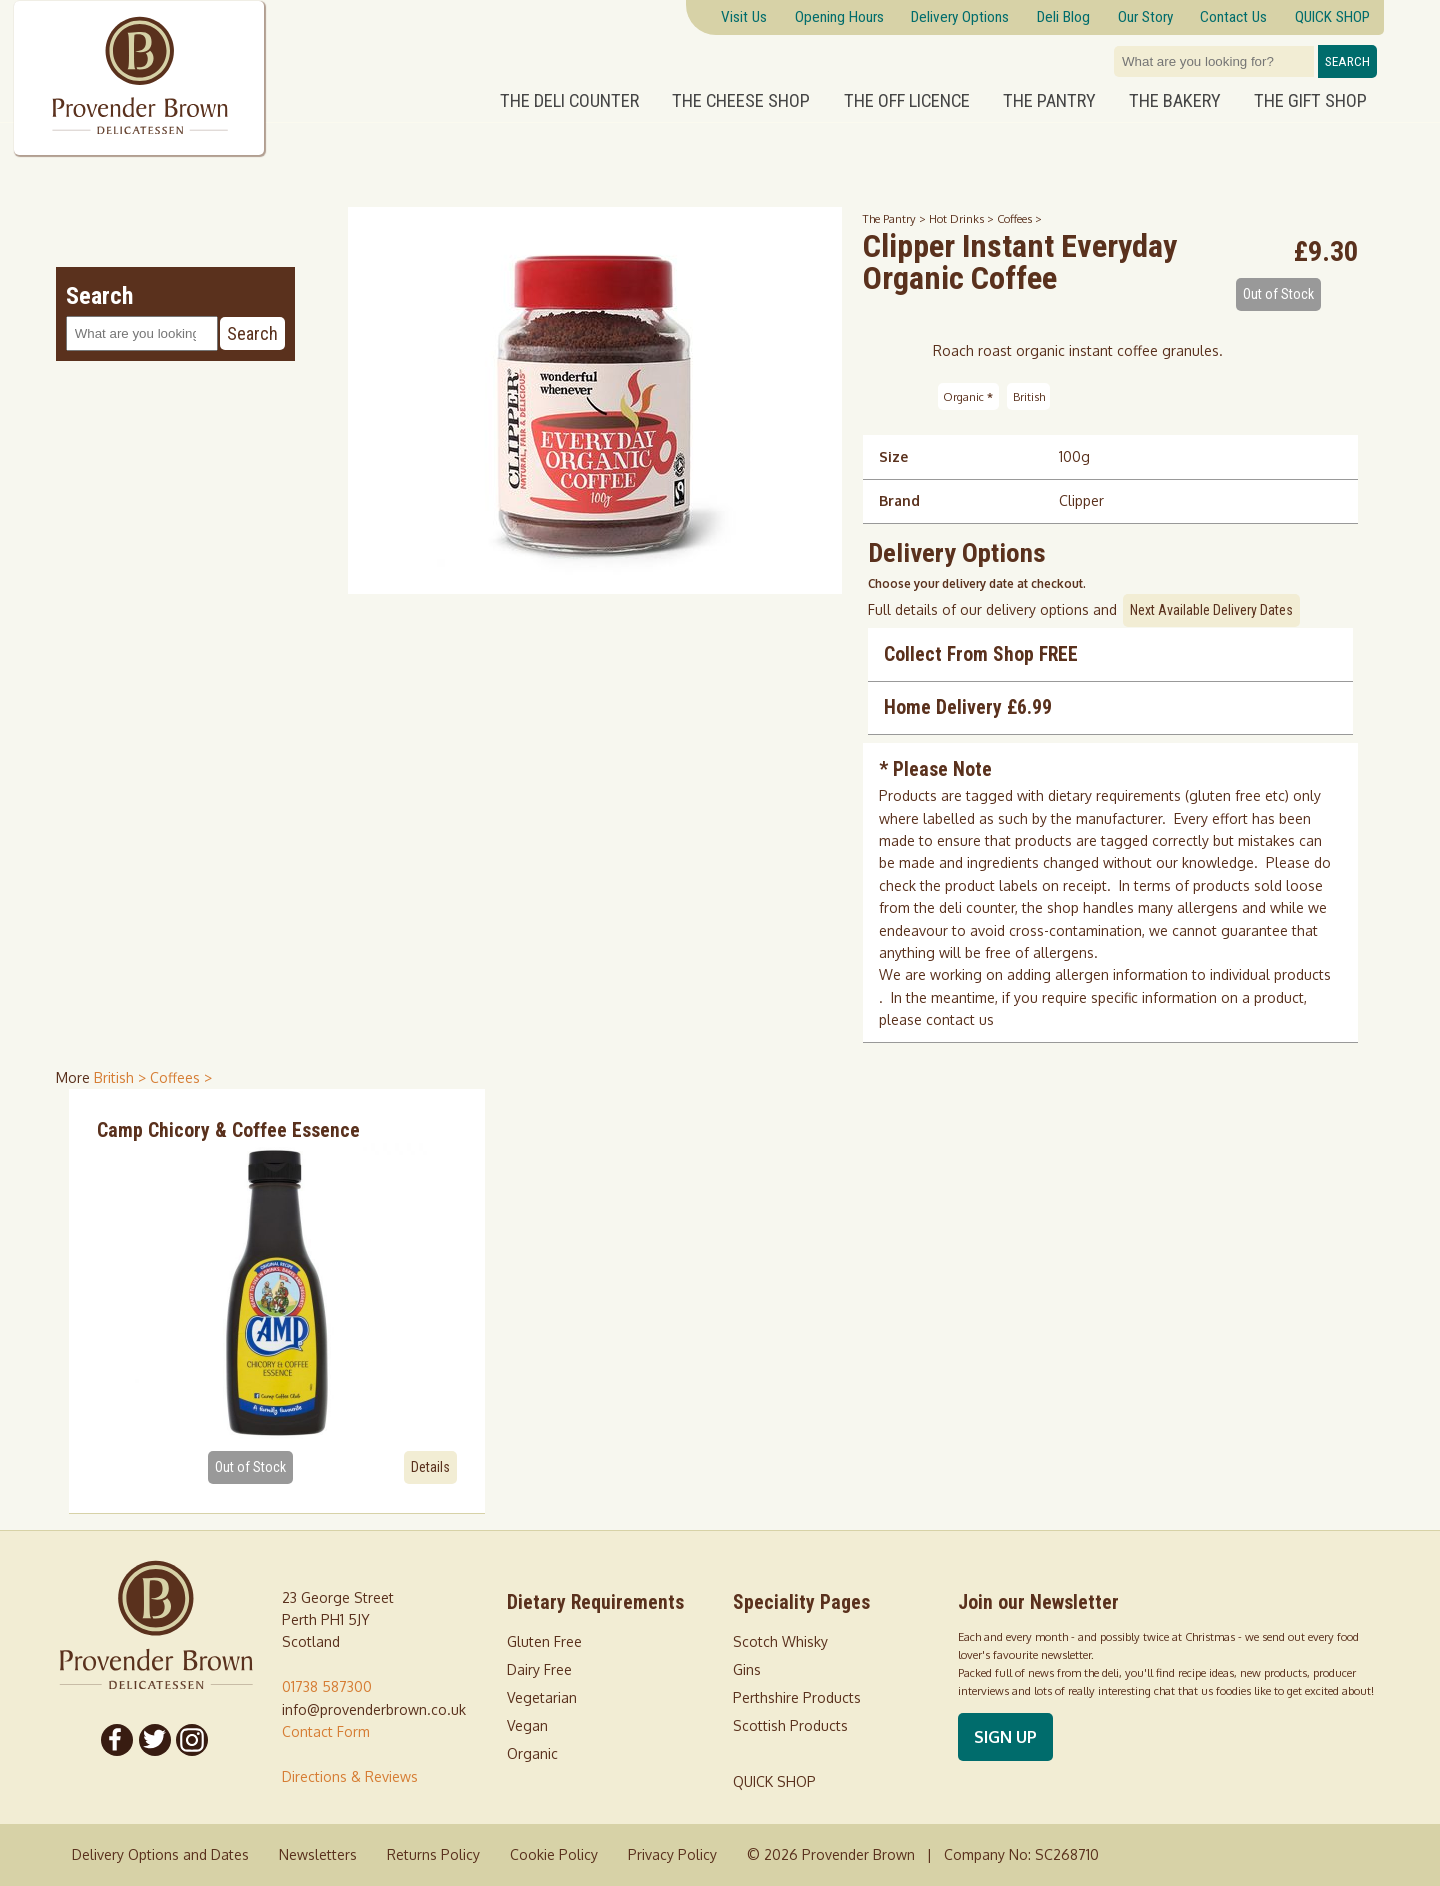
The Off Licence (907, 101)
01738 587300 (327, 1686)
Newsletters (318, 1854)
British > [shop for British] (122, 1077)
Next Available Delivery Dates (1211, 610)
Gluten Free (544, 1641)
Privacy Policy (672, 1854)
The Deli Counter (569, 101)
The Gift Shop (1310, 101)
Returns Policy (433, 1854)
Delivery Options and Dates (160, 1854)
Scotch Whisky (780, 1641)
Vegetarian (542, 1697)
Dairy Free (539, 1669)
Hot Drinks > (963, 218)
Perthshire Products (797, 1697)
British (1029, 396)
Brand (899, 500)
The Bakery (1175, 101)
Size (893, 456)
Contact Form (326, 1731)
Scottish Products (790, 1725)
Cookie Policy (554, 1854)
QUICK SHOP (774, 1781)
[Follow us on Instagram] (193, 1740)
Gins (747, 1669)
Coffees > (1019, 218)
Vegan (527, 1725)
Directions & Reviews (350, 1776)
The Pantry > (896, 218)
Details (430, 1467)
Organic (968, 396)
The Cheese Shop (741, 101)
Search (1347, 61)
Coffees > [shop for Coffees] (181, 1077)
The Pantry (1049, 101)
